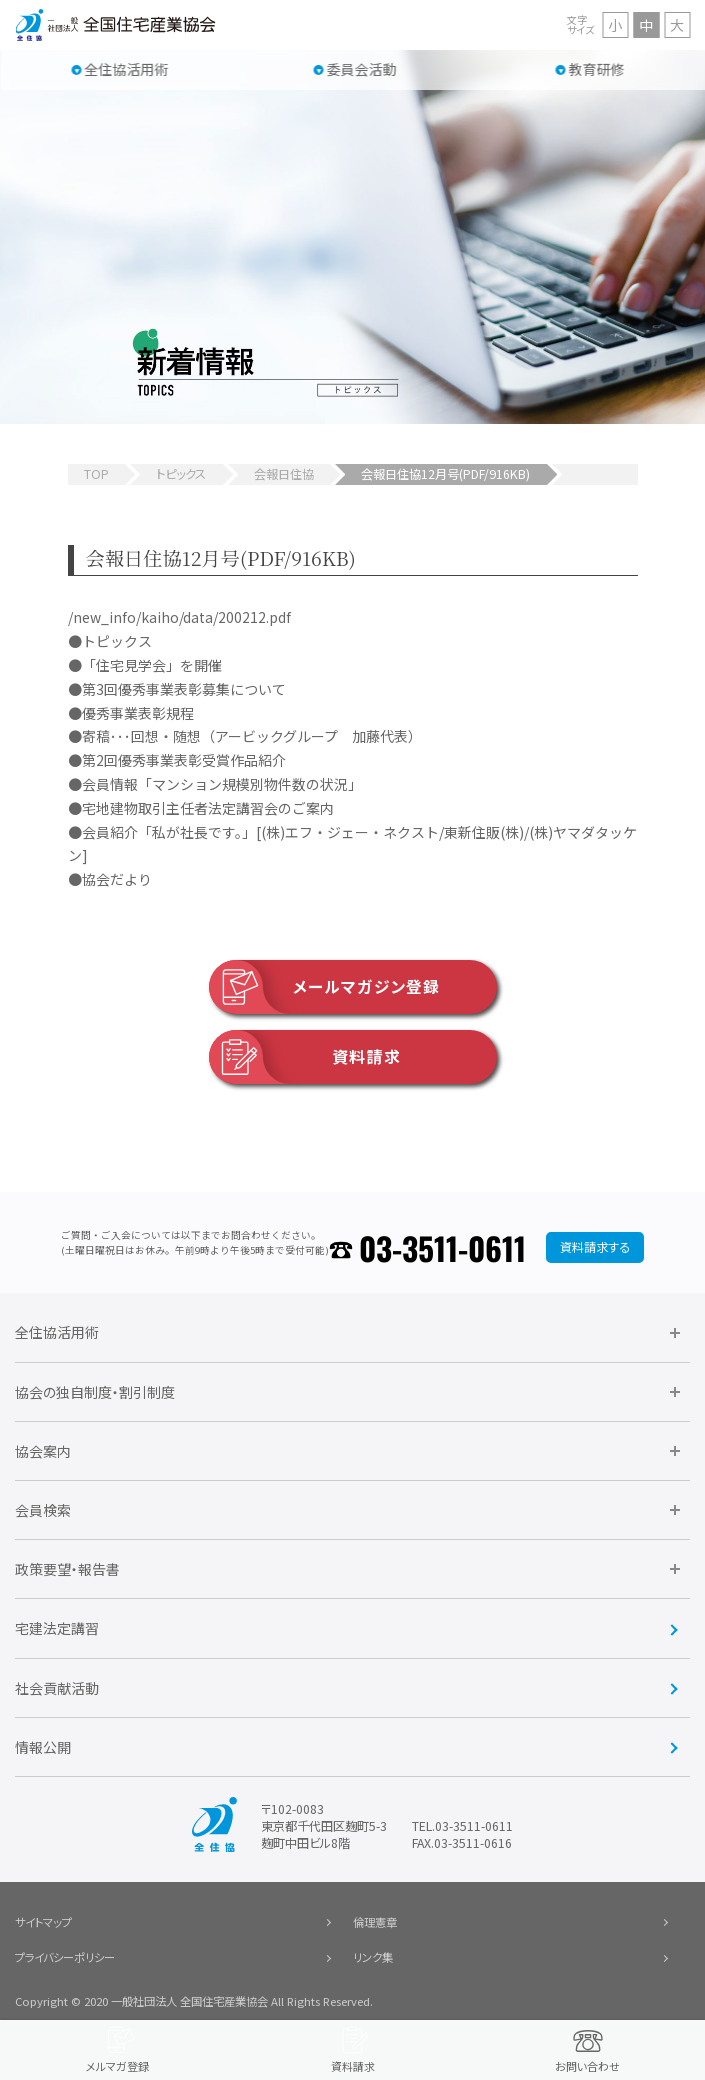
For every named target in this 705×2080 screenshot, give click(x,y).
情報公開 (43, 1747)
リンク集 (373, 1957)
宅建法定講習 (57, 1628)
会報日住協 (284, 474)
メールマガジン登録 (324, 987)
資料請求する (595, 1247)
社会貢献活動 (57, 1688)
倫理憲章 (375, 1922)
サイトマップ (43, 1922)
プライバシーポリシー (65, 1957)
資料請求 (305, 1057)
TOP (96, 474)
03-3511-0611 (442, 1247)
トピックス (181, 474)
